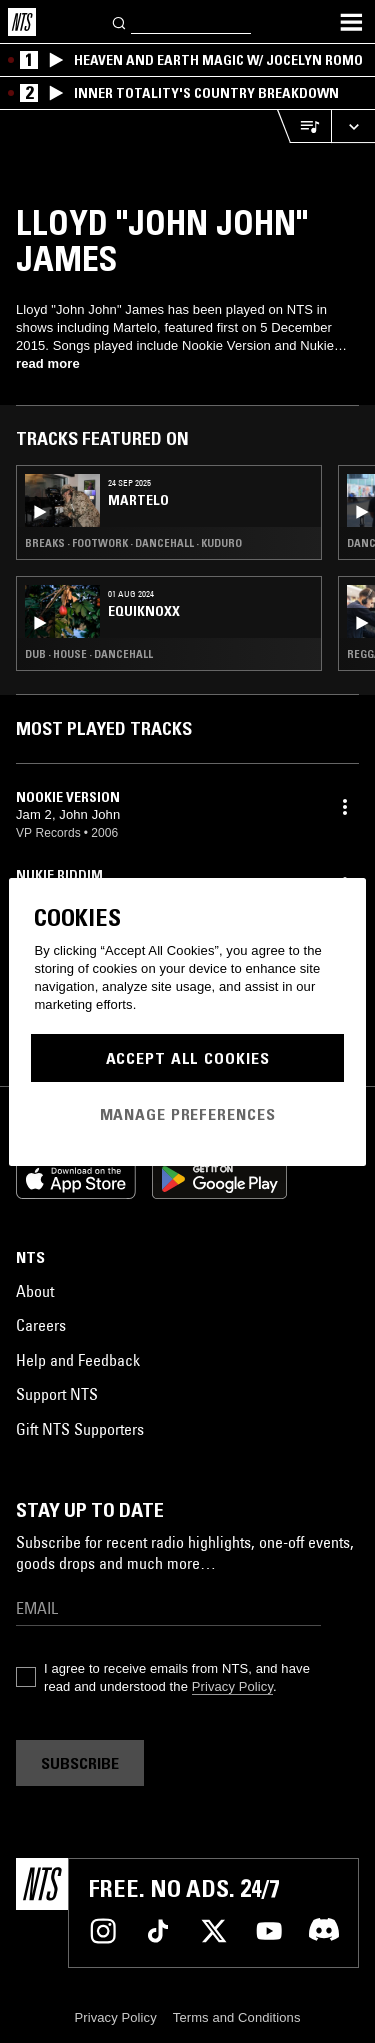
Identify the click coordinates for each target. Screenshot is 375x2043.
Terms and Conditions (237, 2017)
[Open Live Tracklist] (304, 126)
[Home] (22, 22)
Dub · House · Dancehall (89, 654)
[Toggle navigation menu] (351, 22)
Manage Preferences (188, 1114)
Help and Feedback (78, 1360)
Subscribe (80, 1763)
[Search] (120, 21)
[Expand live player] (353, 126)
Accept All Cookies (188, 1058)
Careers (41, 1325)
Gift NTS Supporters (80, 1429)
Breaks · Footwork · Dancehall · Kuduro (133, 543)
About (35, 1291)
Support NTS (57, 1394)
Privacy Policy (232, 1686)
